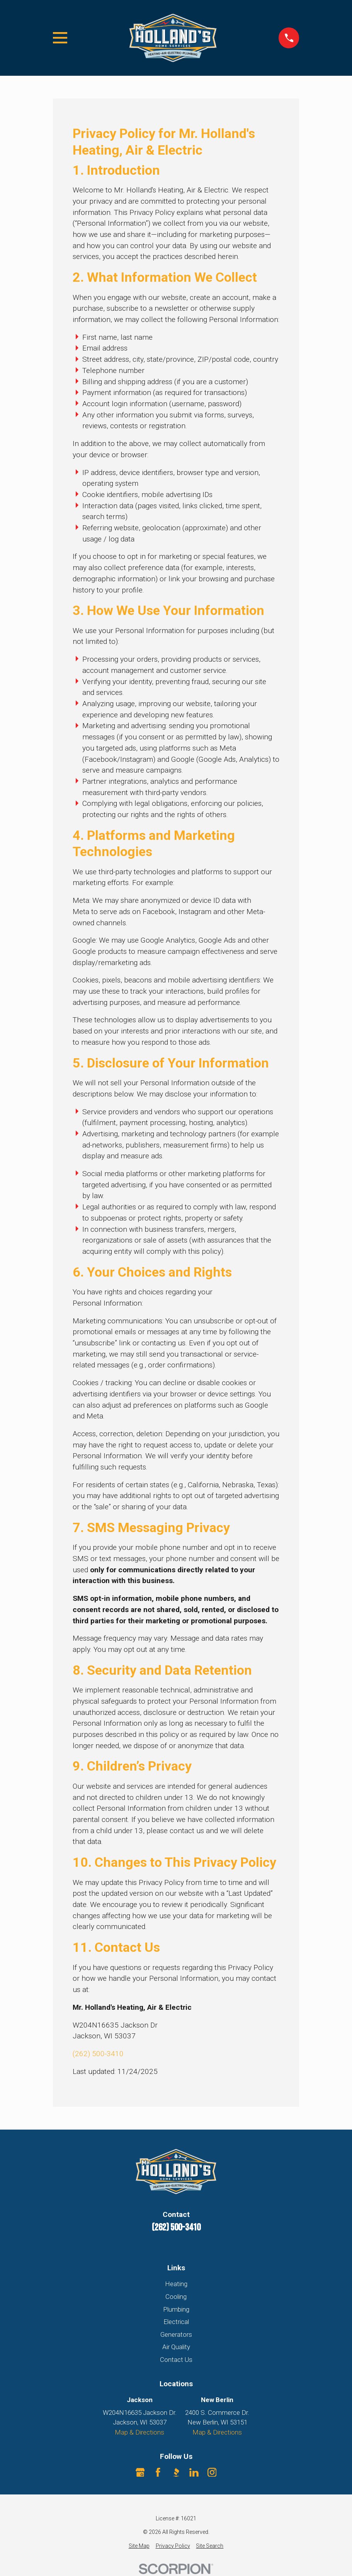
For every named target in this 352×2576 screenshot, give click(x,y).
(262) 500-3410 (98, 2053)
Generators (176, 2334)
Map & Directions (139, 2432)
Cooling (176, 2296)
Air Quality (176, 2347)
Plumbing (176, 2309)
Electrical (176, 2322)
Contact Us (176, 2359)
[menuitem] (139, 2546)
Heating (176, 2284)
